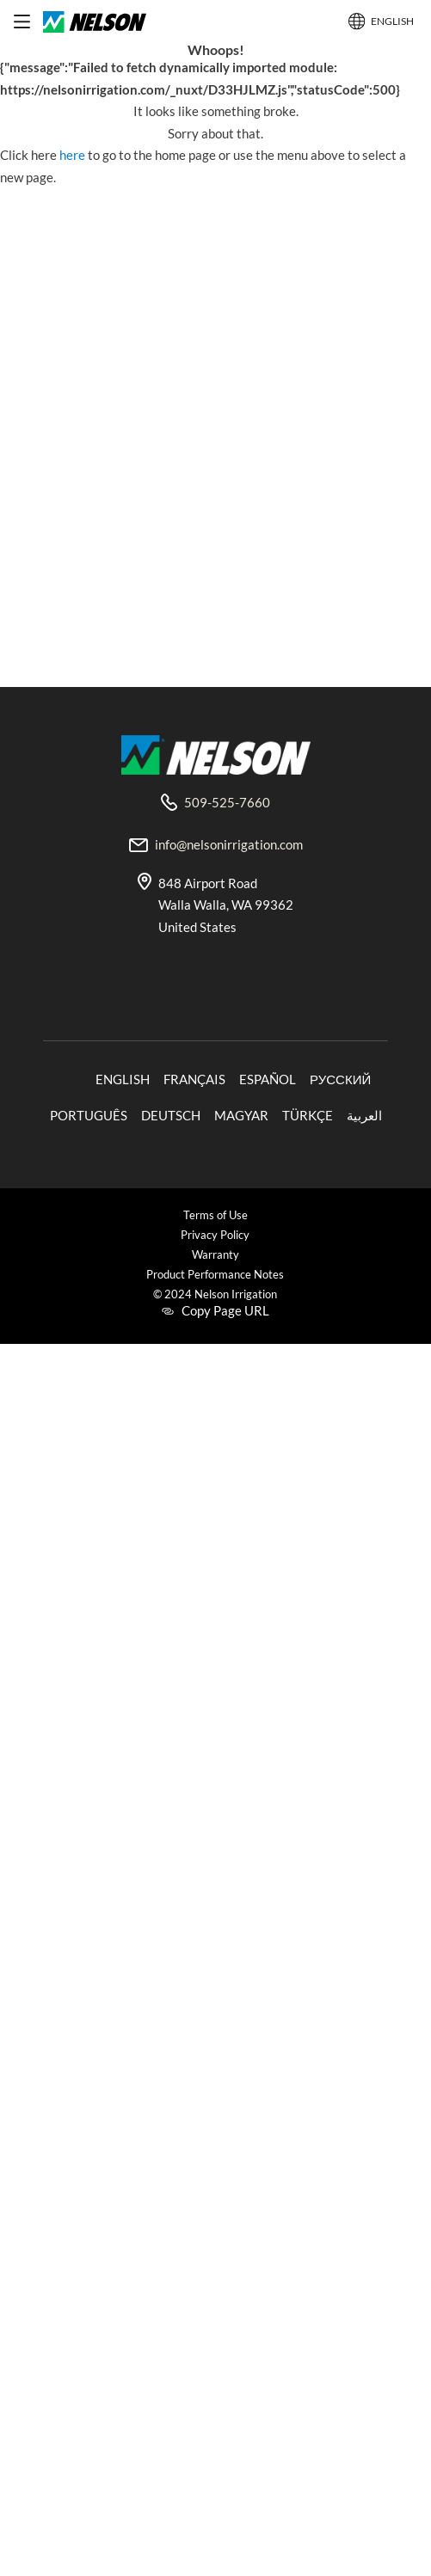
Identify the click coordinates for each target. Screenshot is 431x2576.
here (73, 155)
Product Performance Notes (215, 1274)
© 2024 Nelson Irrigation (215, 1294)
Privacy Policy (215, 1235)
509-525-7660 (227, 802)
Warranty (215, 1254)
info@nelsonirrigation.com (229, 844)
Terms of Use (215, 1215)
